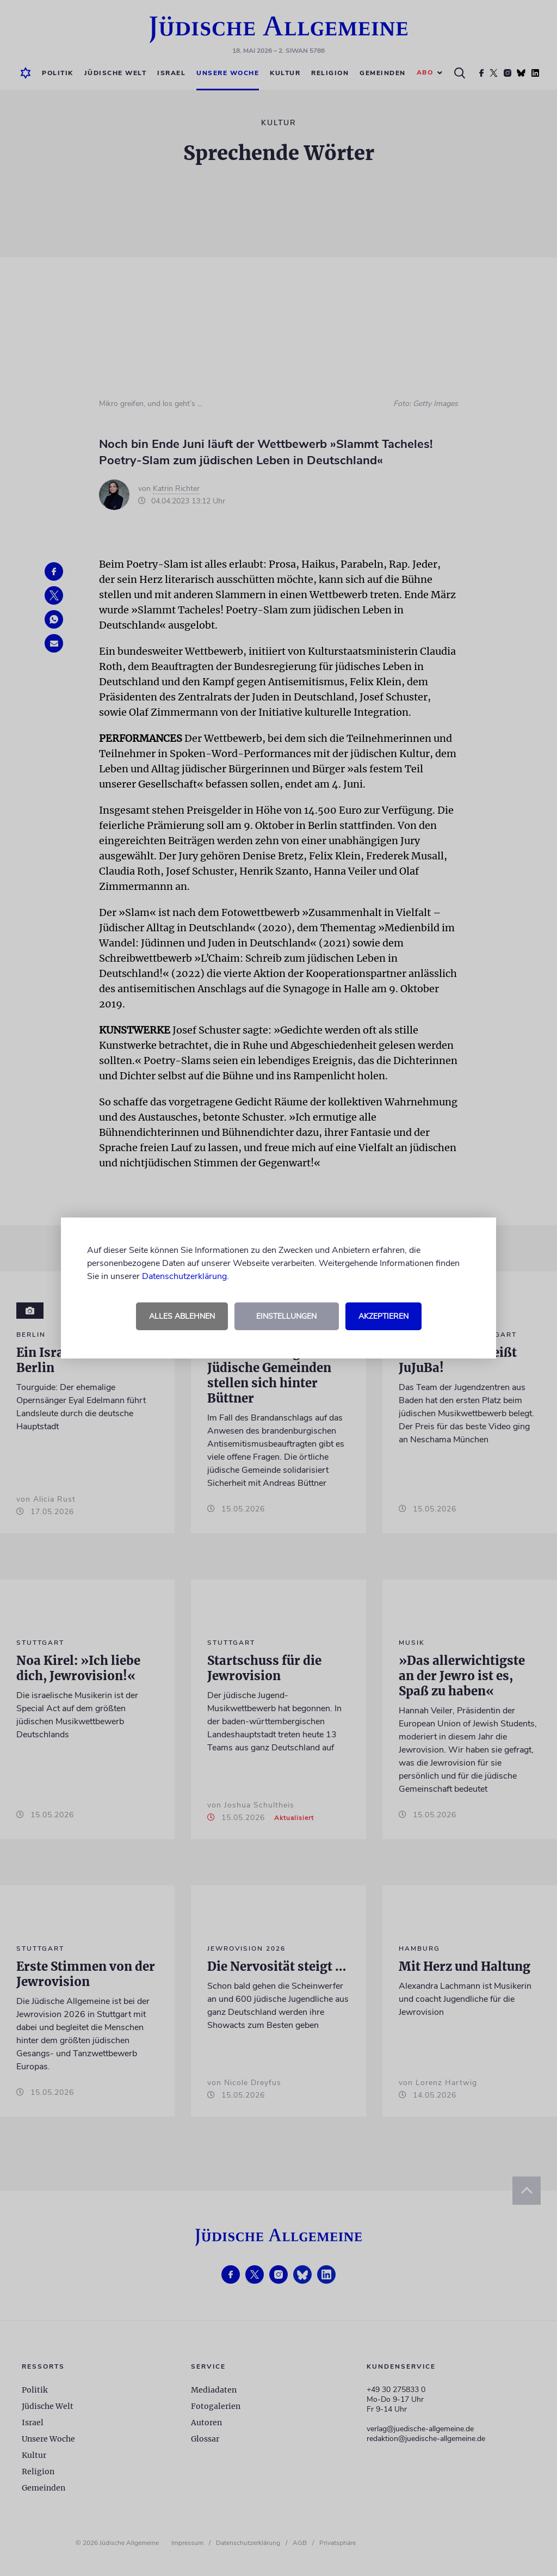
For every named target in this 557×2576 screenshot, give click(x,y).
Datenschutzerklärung (184, 1276)
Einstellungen (286, 1316)
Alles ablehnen (182, 1316)
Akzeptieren (383, 1316)
